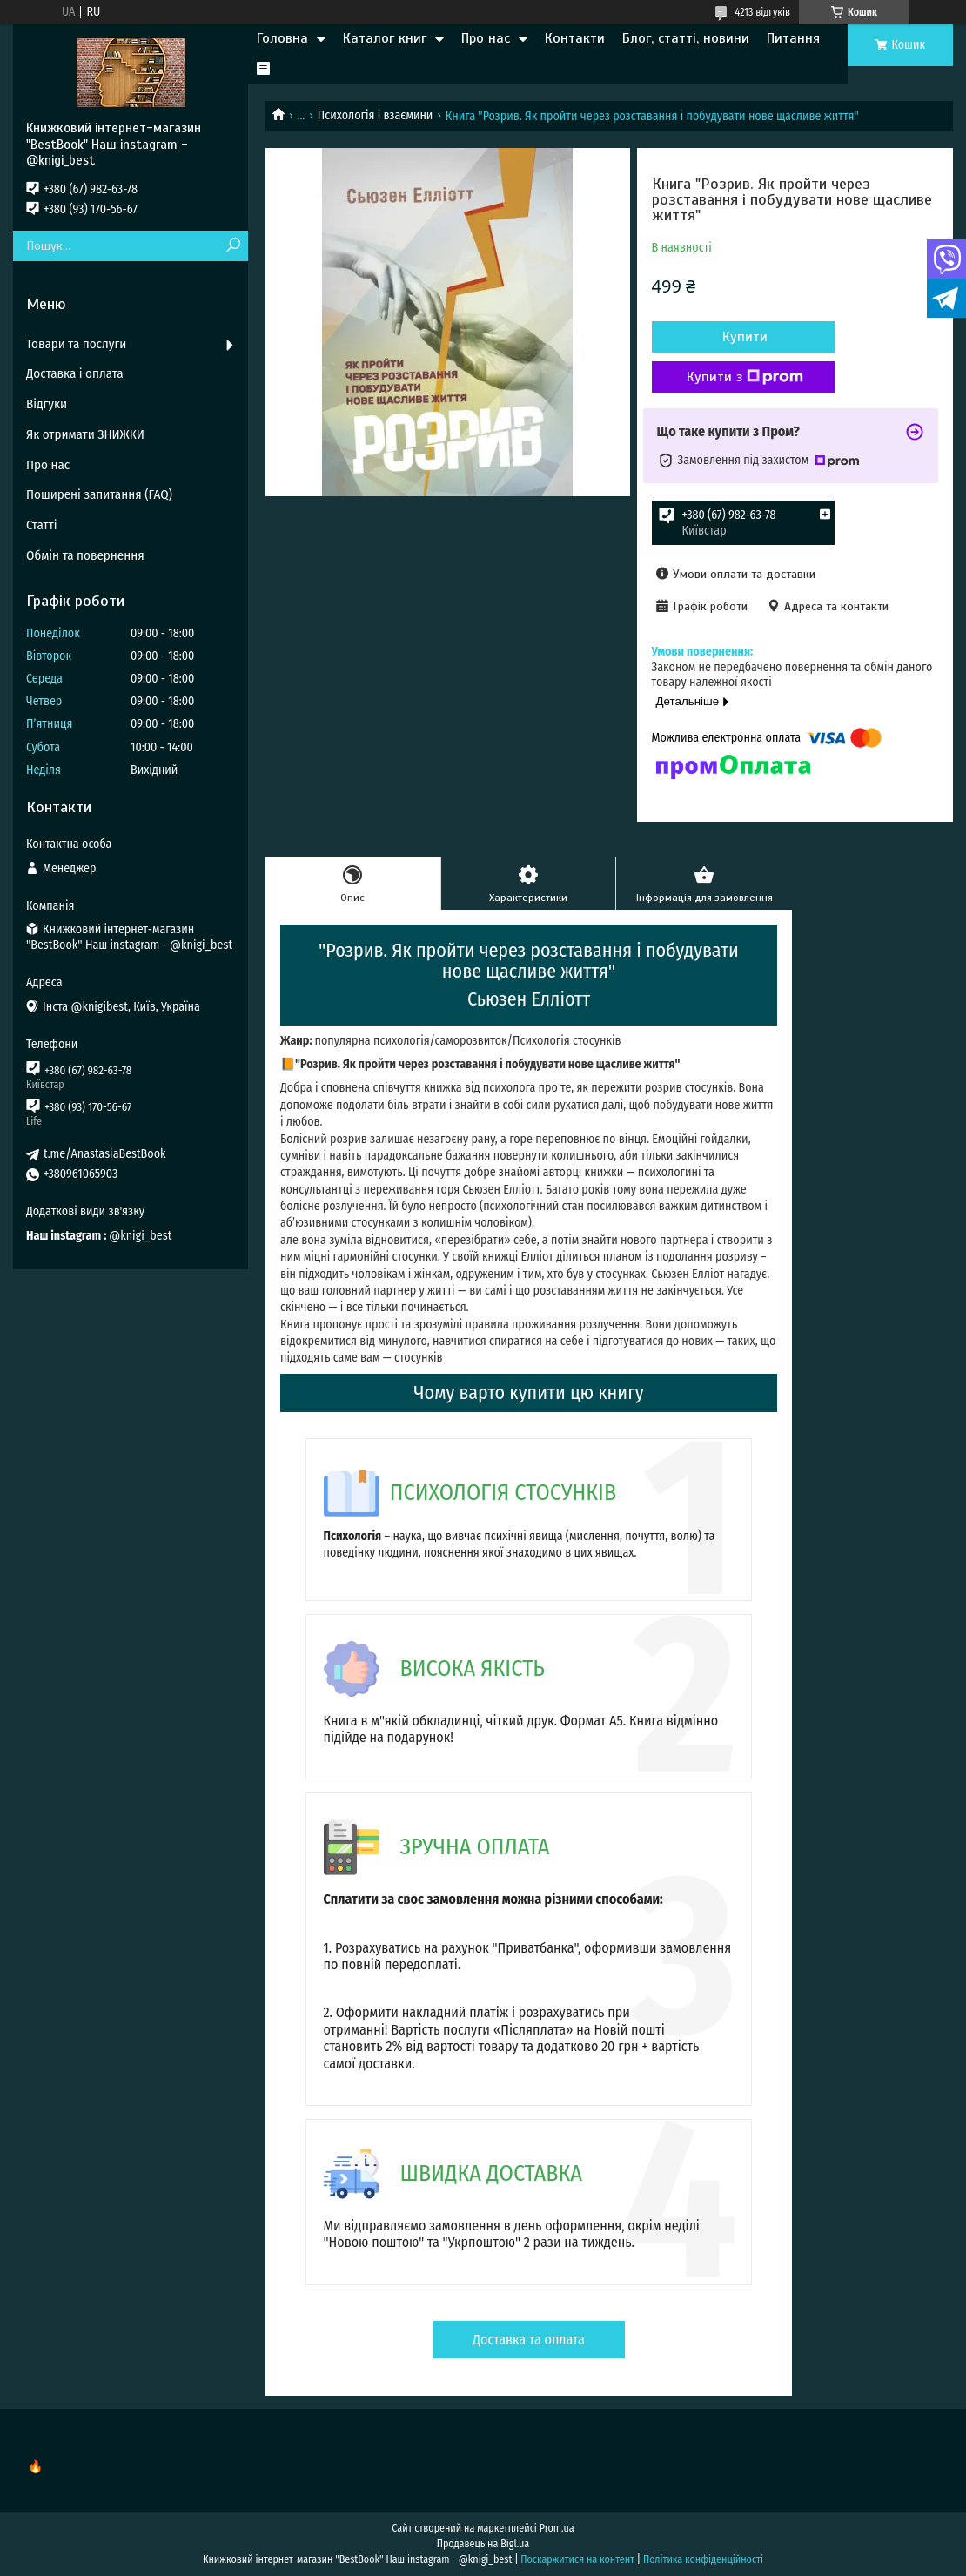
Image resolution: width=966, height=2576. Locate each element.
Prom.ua (557, 2528)
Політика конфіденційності (703, 2559)
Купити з (745, 377)
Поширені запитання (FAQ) (99, 494)
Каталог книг (384, 38)
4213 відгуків (762, 12)
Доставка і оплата (75, 373)
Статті (41, 525)
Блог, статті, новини (685, 38)
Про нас (485, 38)
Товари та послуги (76, 344)
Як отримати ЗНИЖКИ (85, 434)
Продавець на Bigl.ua (483, 2544)
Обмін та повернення (85, 555)
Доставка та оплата (529, 2339)
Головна (282, 38)
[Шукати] (233, 246)
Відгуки (46, 404)
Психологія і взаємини (375, 115)
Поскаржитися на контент (577, 2559)
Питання (793, 38)
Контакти (575, 38)
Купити (745, 337)
